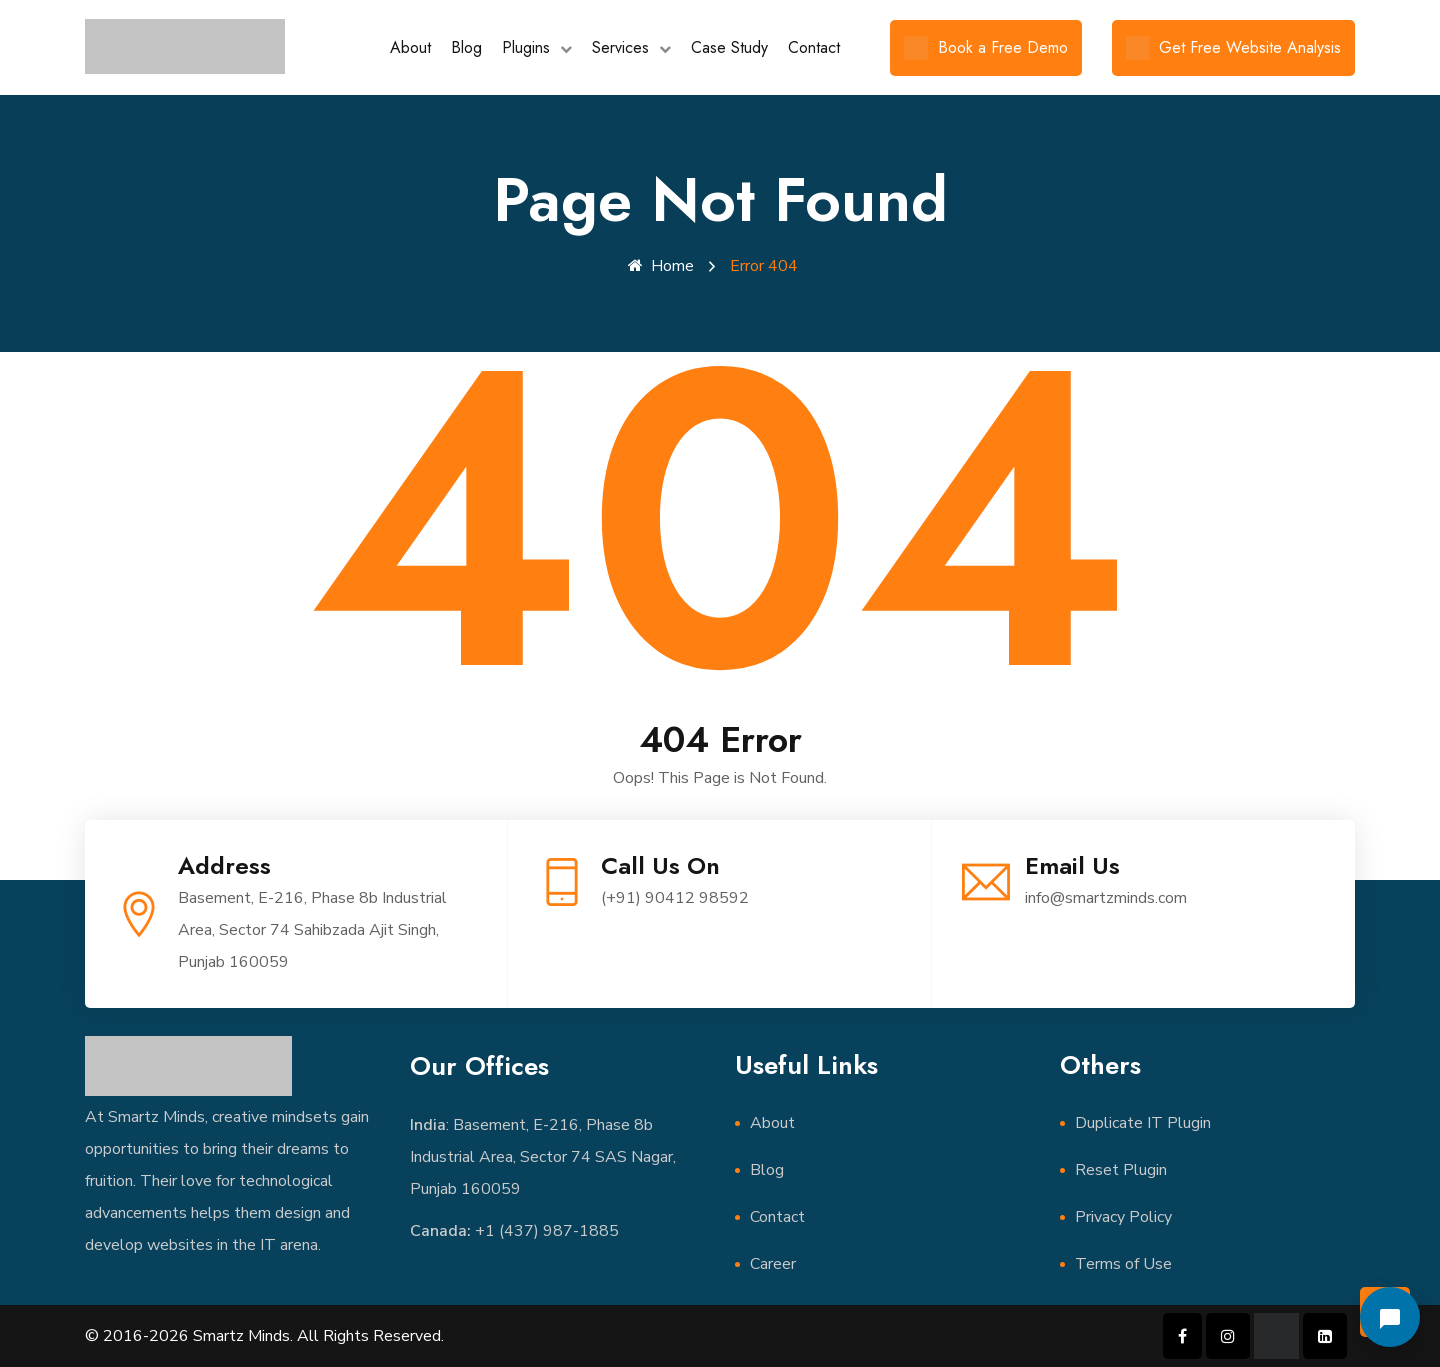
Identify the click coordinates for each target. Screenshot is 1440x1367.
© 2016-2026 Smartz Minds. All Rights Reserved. (264, 1336)
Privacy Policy (1123, 1217)
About (410, 47)
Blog (466, 47)
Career (773, 1264)
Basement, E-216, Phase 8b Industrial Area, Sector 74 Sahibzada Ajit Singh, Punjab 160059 (312, 930)
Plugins (526, 47)
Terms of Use (1123, 1264)
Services (620, 47)
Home (661, 266)
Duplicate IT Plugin (1143, 1123)
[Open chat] (1390, 1317)
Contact (814, 47)
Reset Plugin (1121, 1170)
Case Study (729, 47)
